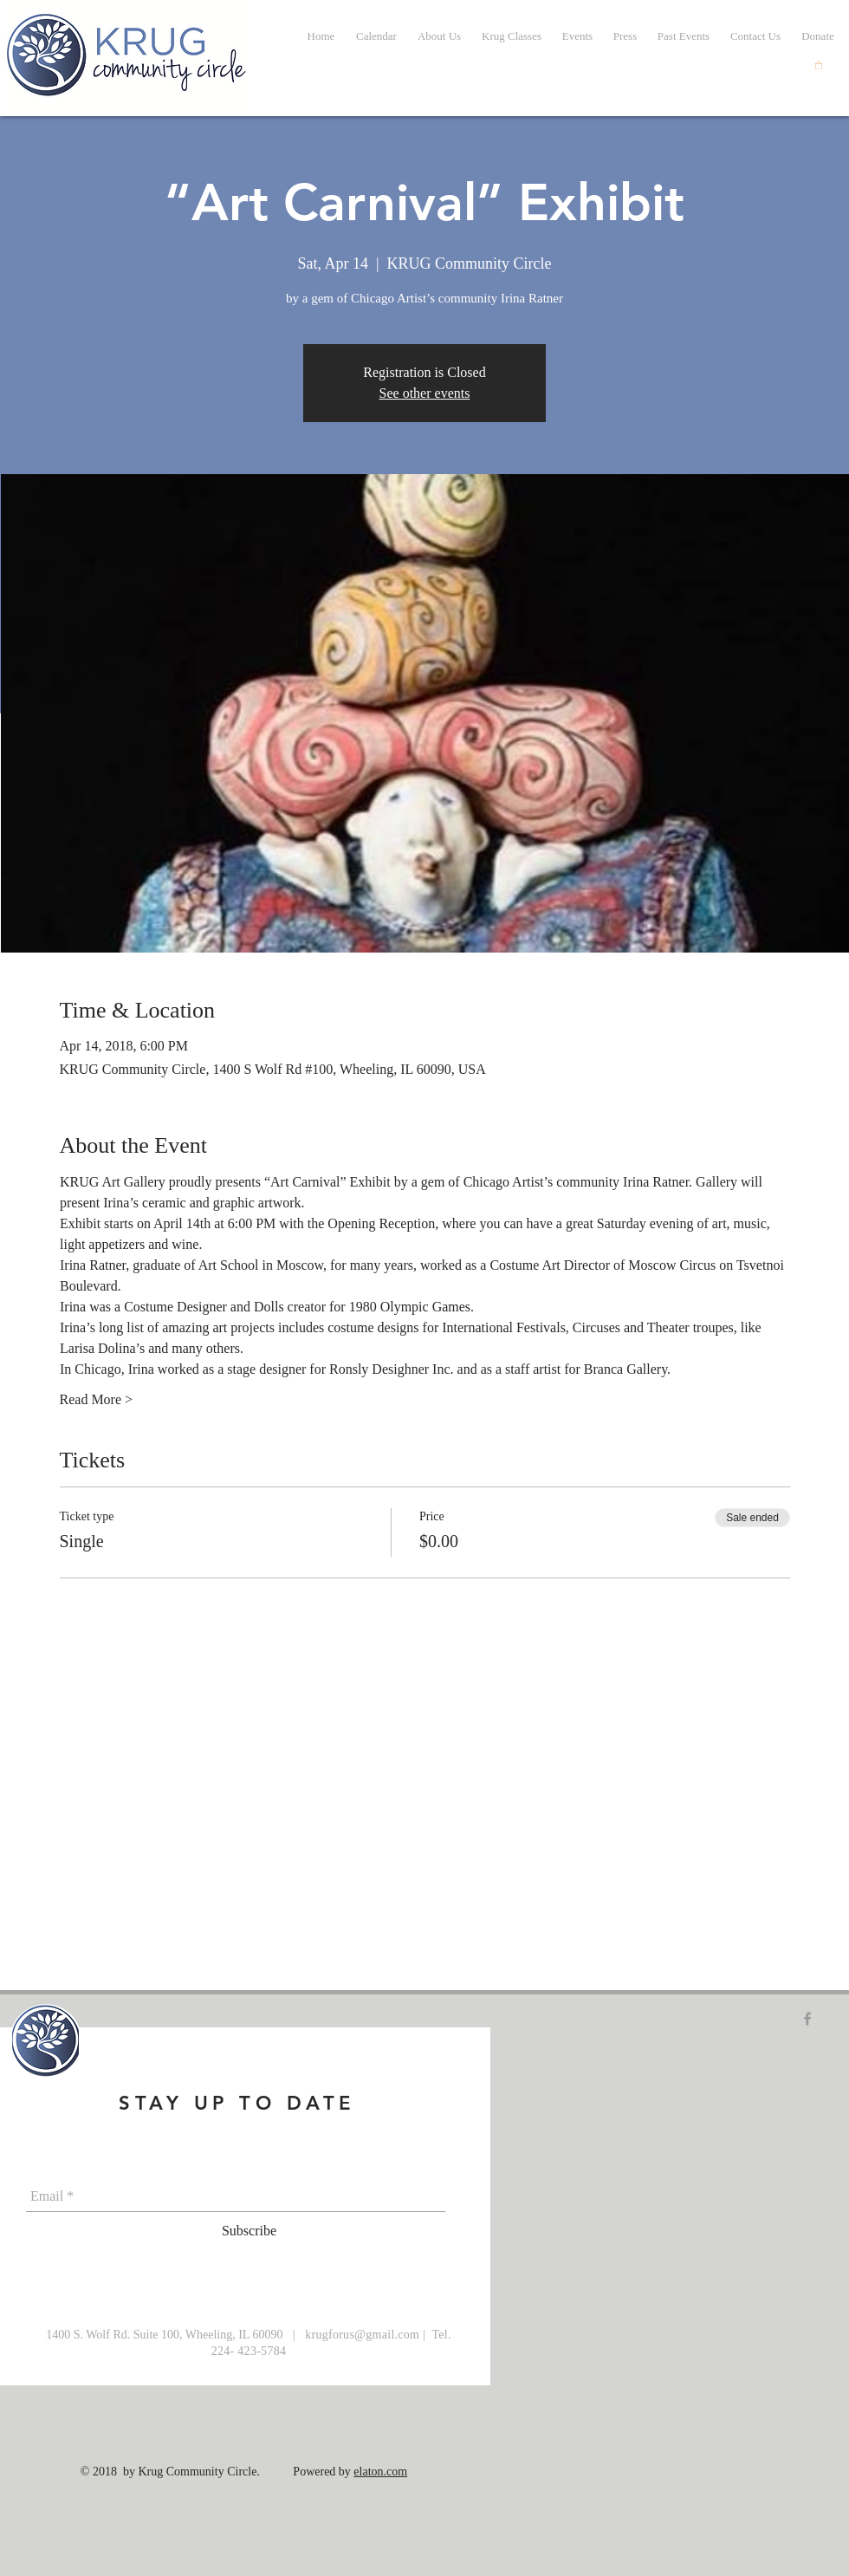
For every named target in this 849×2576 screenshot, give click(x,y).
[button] (683, 36)
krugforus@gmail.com (362, 2334)
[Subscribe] (249, 2231)
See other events (424, 393)
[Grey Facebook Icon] (807, 2018)
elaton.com (380, 2471)
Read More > (96, 1399)
